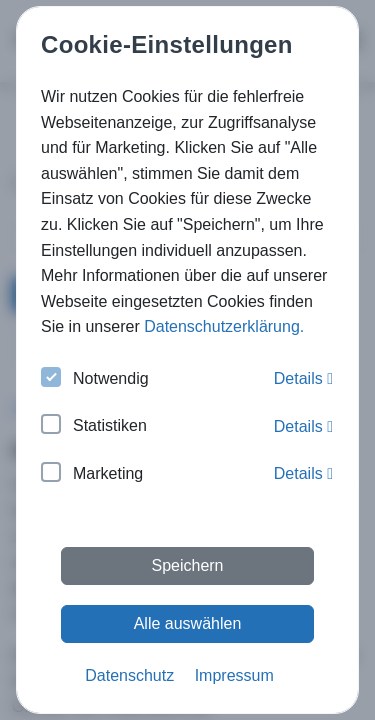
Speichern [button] (187, 565)
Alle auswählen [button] (188, 623)
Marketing (92, 474)
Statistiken (94, 426)
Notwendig (95, 379)
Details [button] (303, 378)
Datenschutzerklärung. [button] (224, 326)
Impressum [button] (234, 675)
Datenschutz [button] (129, 675)
